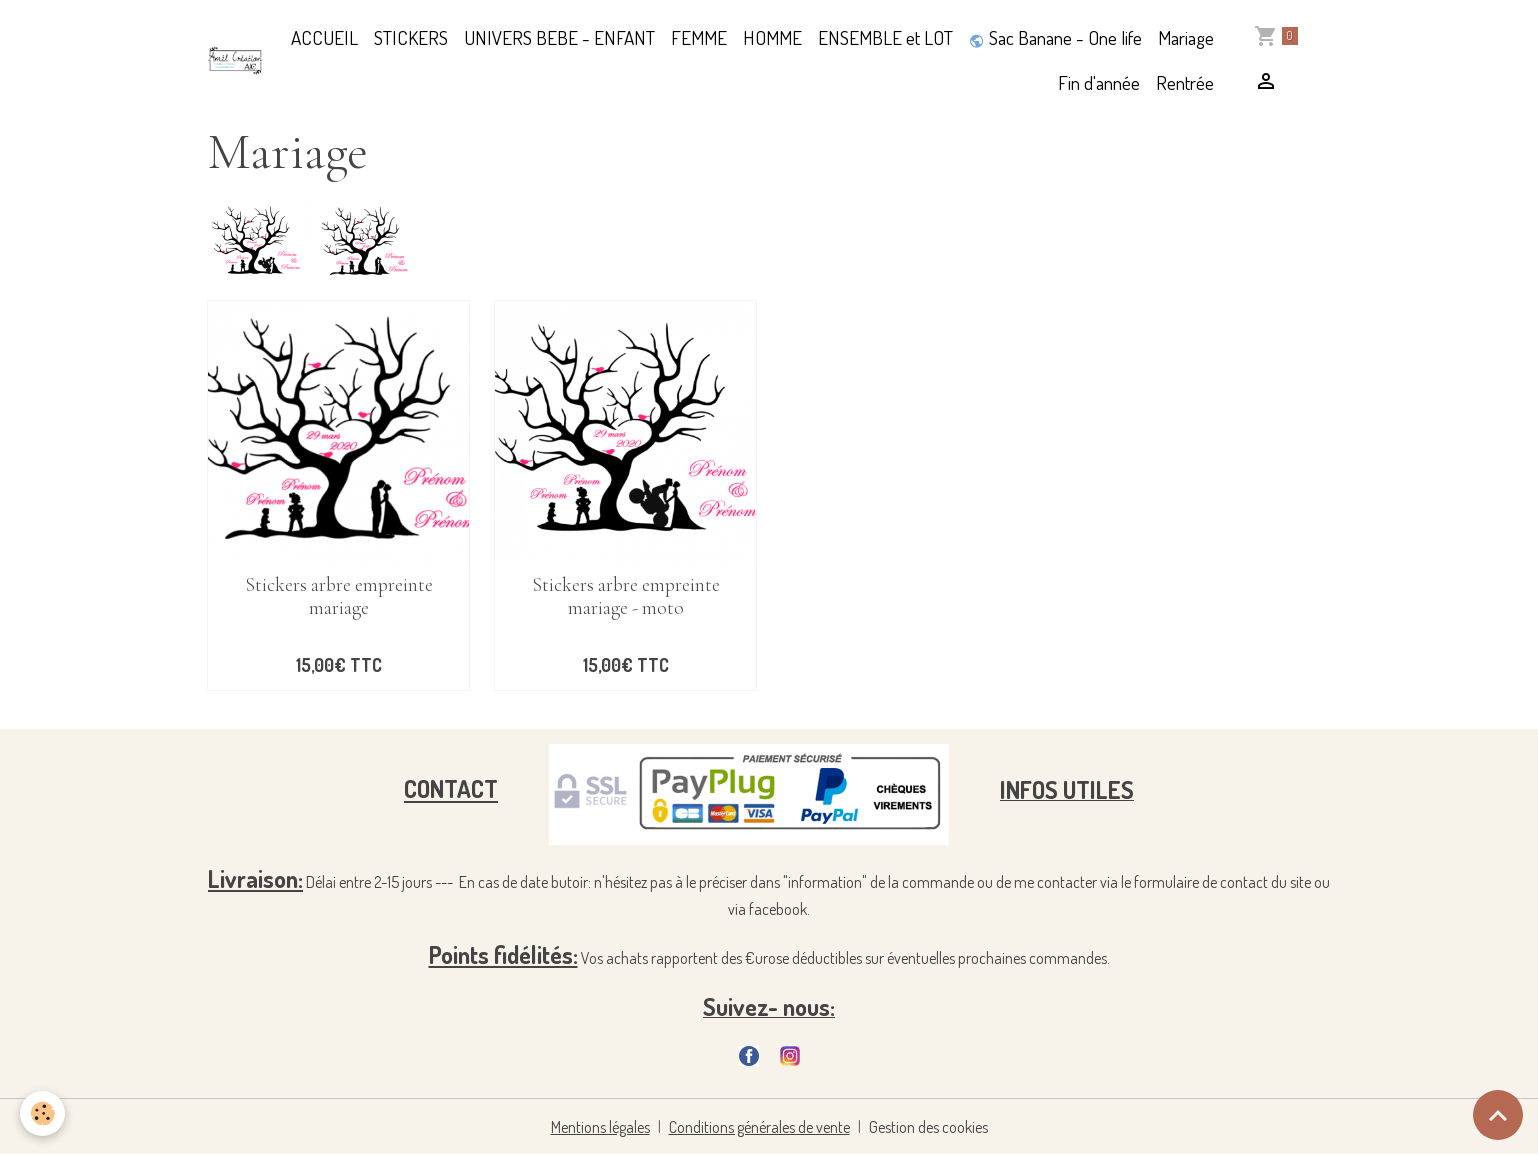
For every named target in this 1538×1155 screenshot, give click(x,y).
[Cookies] (42, 1113)
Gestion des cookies (928, 1127)
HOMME (772, 37)
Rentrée (1185, 82)
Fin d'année (1099, 82)
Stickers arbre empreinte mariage (339, 597)
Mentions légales (600, 1127)
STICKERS (411, 37)
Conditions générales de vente (759, 1127)
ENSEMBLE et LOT (885, 37)
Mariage (1186, 37)
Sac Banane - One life (1055, 37)
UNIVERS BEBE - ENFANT (559, 37)
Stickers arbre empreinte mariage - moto (626, 597)
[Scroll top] (1498, 1115)
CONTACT (451, 789)
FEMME (699, 37)
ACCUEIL (324, 37)
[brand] (235, 60)
